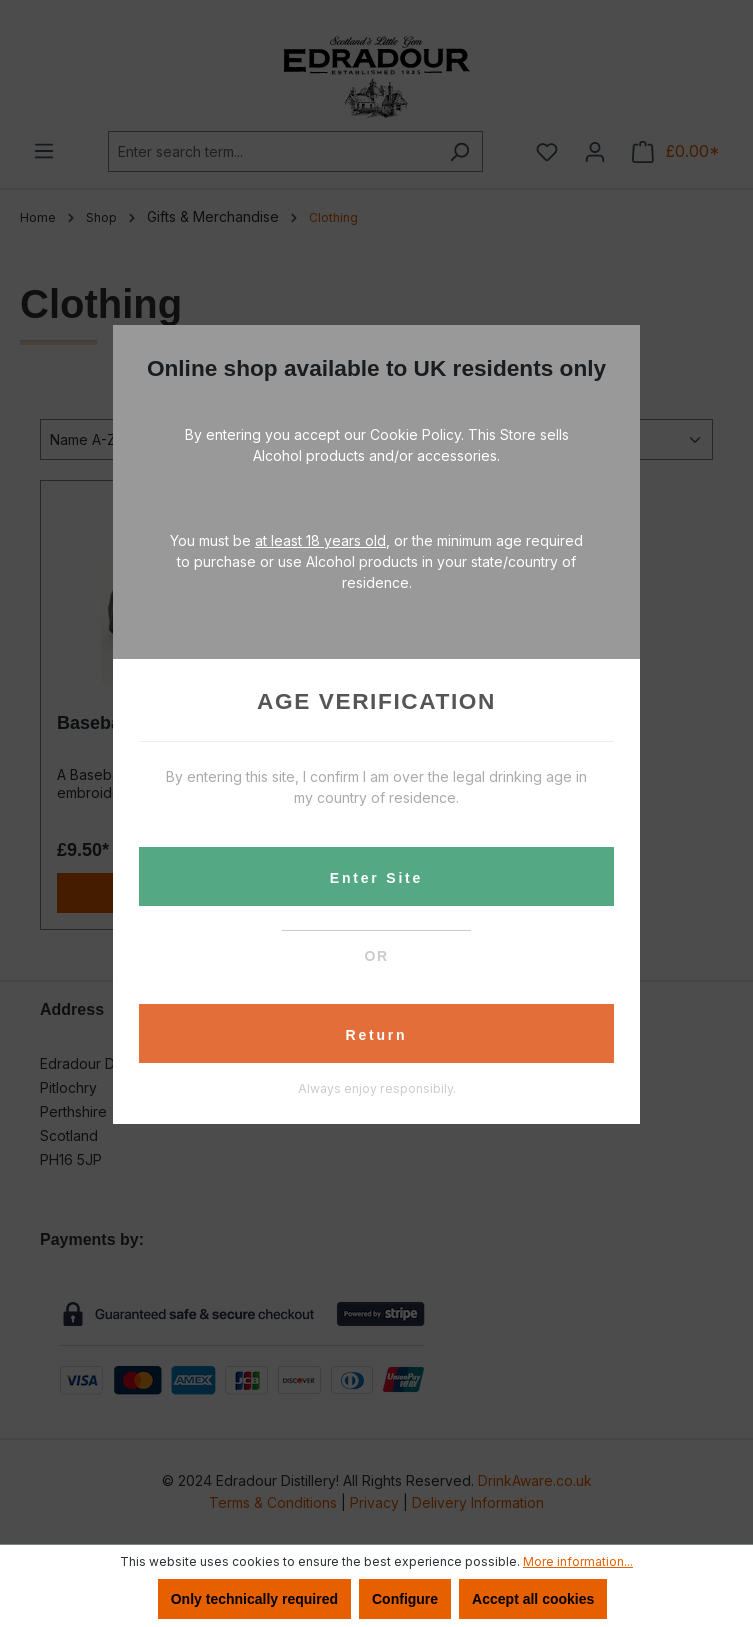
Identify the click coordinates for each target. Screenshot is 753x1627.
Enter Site (376, 878)
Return (377, 1035)
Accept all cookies (533, 1599)
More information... (578, 1561)
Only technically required (254, 1599)
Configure (405, 1599)
